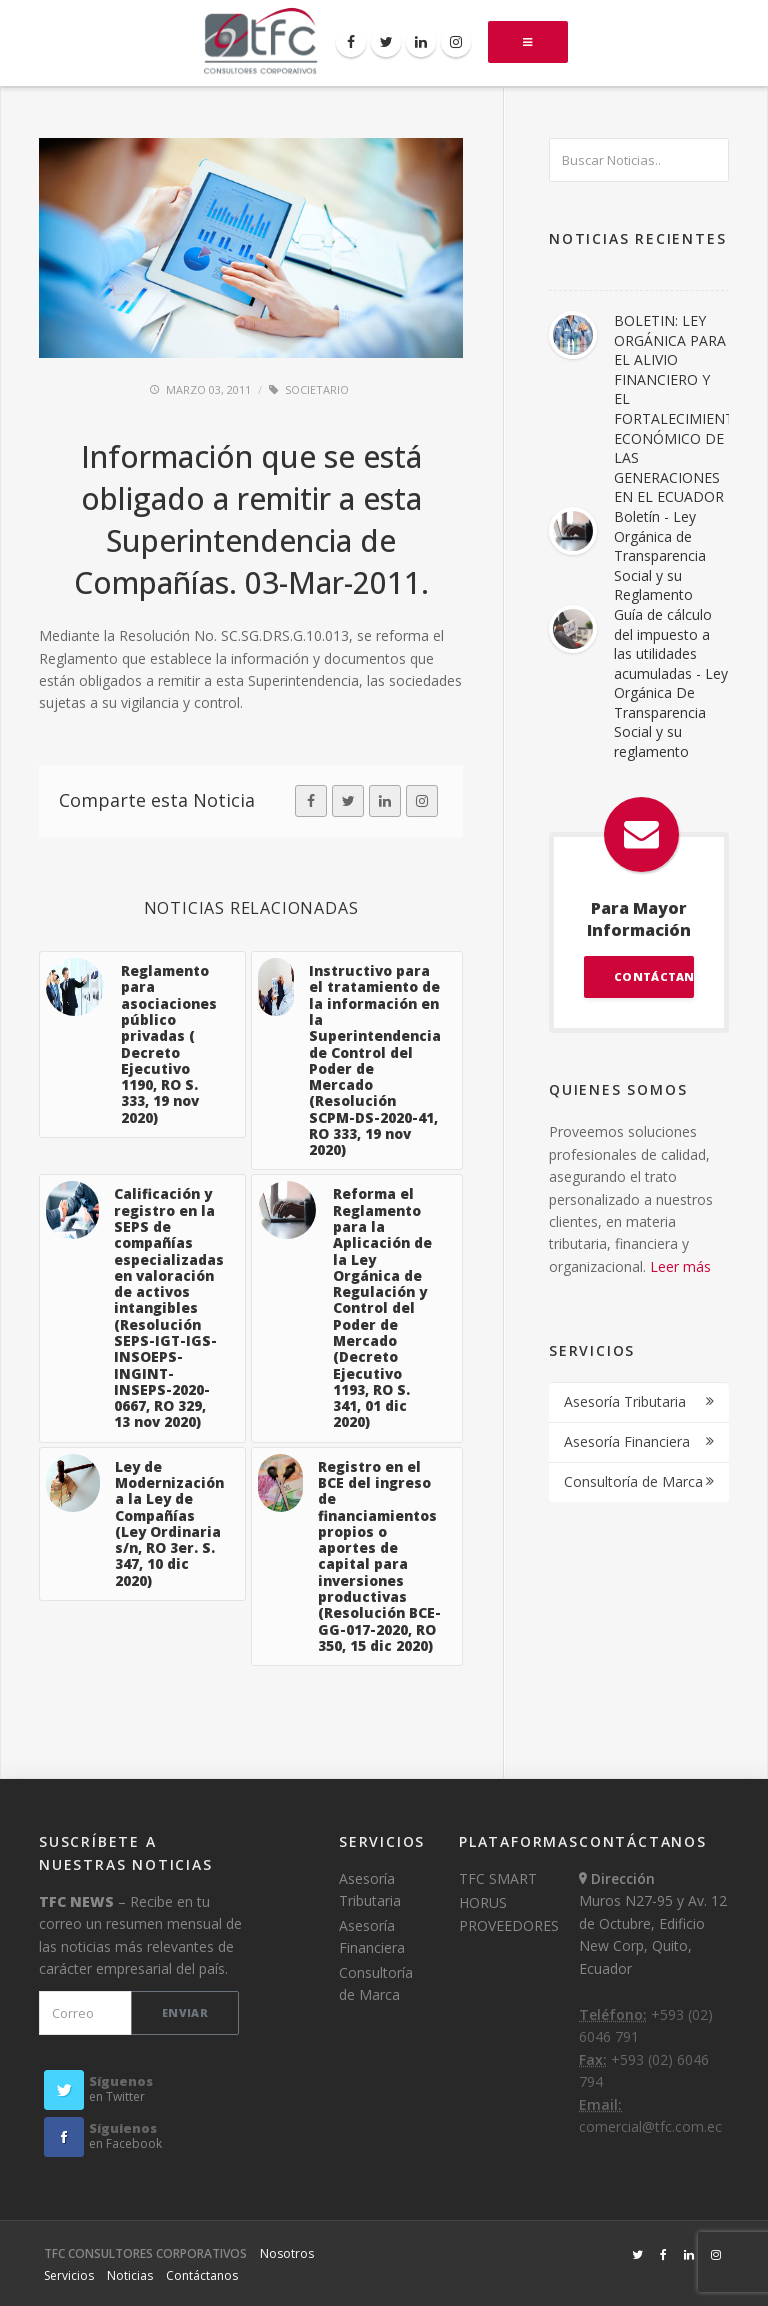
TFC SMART (498, 1878)
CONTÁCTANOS (654, 976)
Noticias (130, 2275)
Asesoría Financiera (627, 1441)
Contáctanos (202, 2275)
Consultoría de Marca (633, 1481)
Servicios (69, 2275)
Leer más (680, 1266)
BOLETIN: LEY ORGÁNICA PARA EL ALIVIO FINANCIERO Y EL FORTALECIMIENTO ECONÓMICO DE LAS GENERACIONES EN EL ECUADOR (679, 408)
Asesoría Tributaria (625, 1401)
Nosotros (287, 2253)
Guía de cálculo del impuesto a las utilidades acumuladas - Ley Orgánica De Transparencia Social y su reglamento (671, 683)
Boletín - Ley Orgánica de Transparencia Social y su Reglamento (660, 555)
